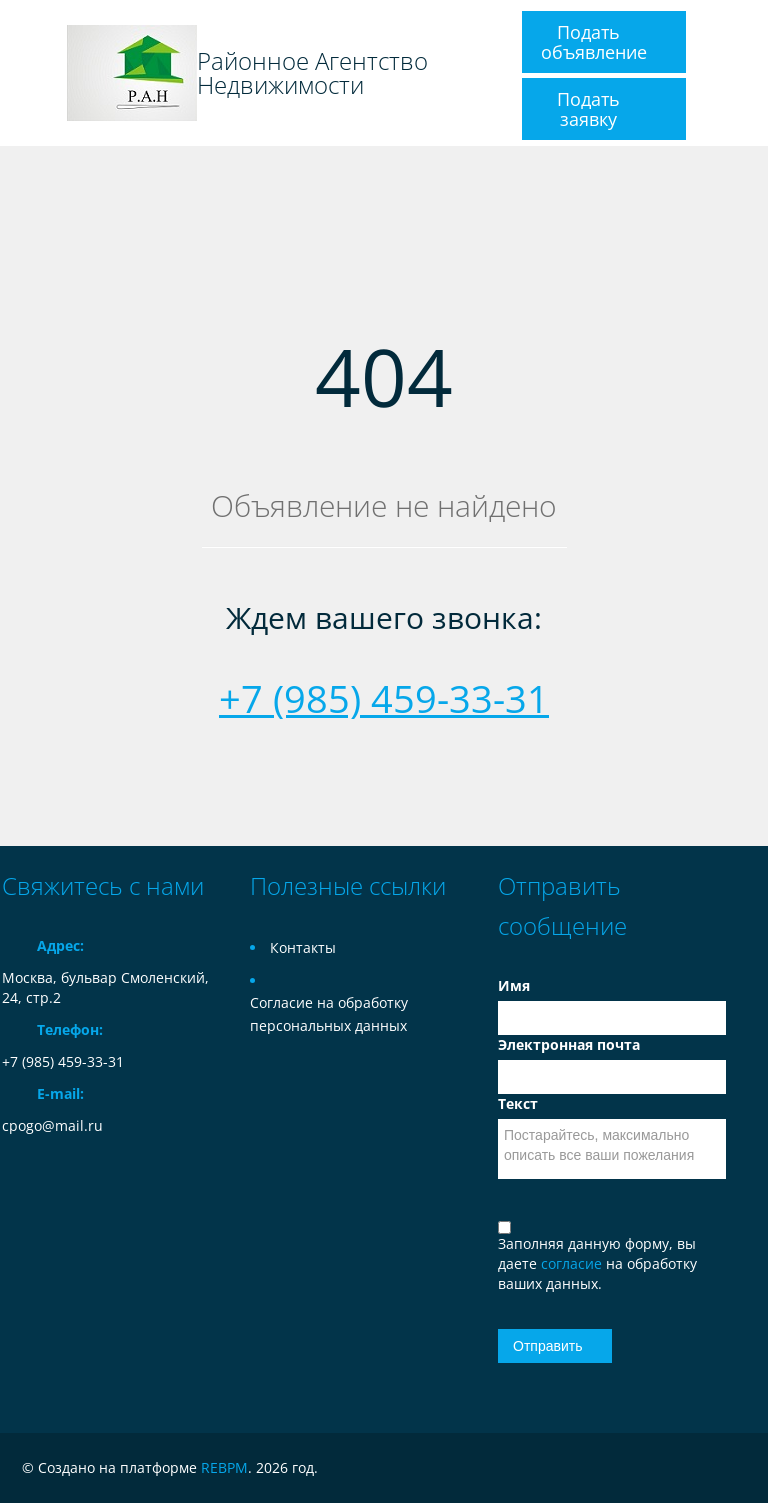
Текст (518, 1103)
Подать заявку (588, 109)
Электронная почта (569, 1044)
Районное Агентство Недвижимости (312, 73)
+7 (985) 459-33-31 (384, 698)
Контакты (303, 947)
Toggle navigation (19, 73)
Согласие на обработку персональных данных (329, 1014)
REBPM (224, 1467)
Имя (514, 985)
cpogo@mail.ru (52, 1125)
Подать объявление (594, 42)
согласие (573, 1263)
